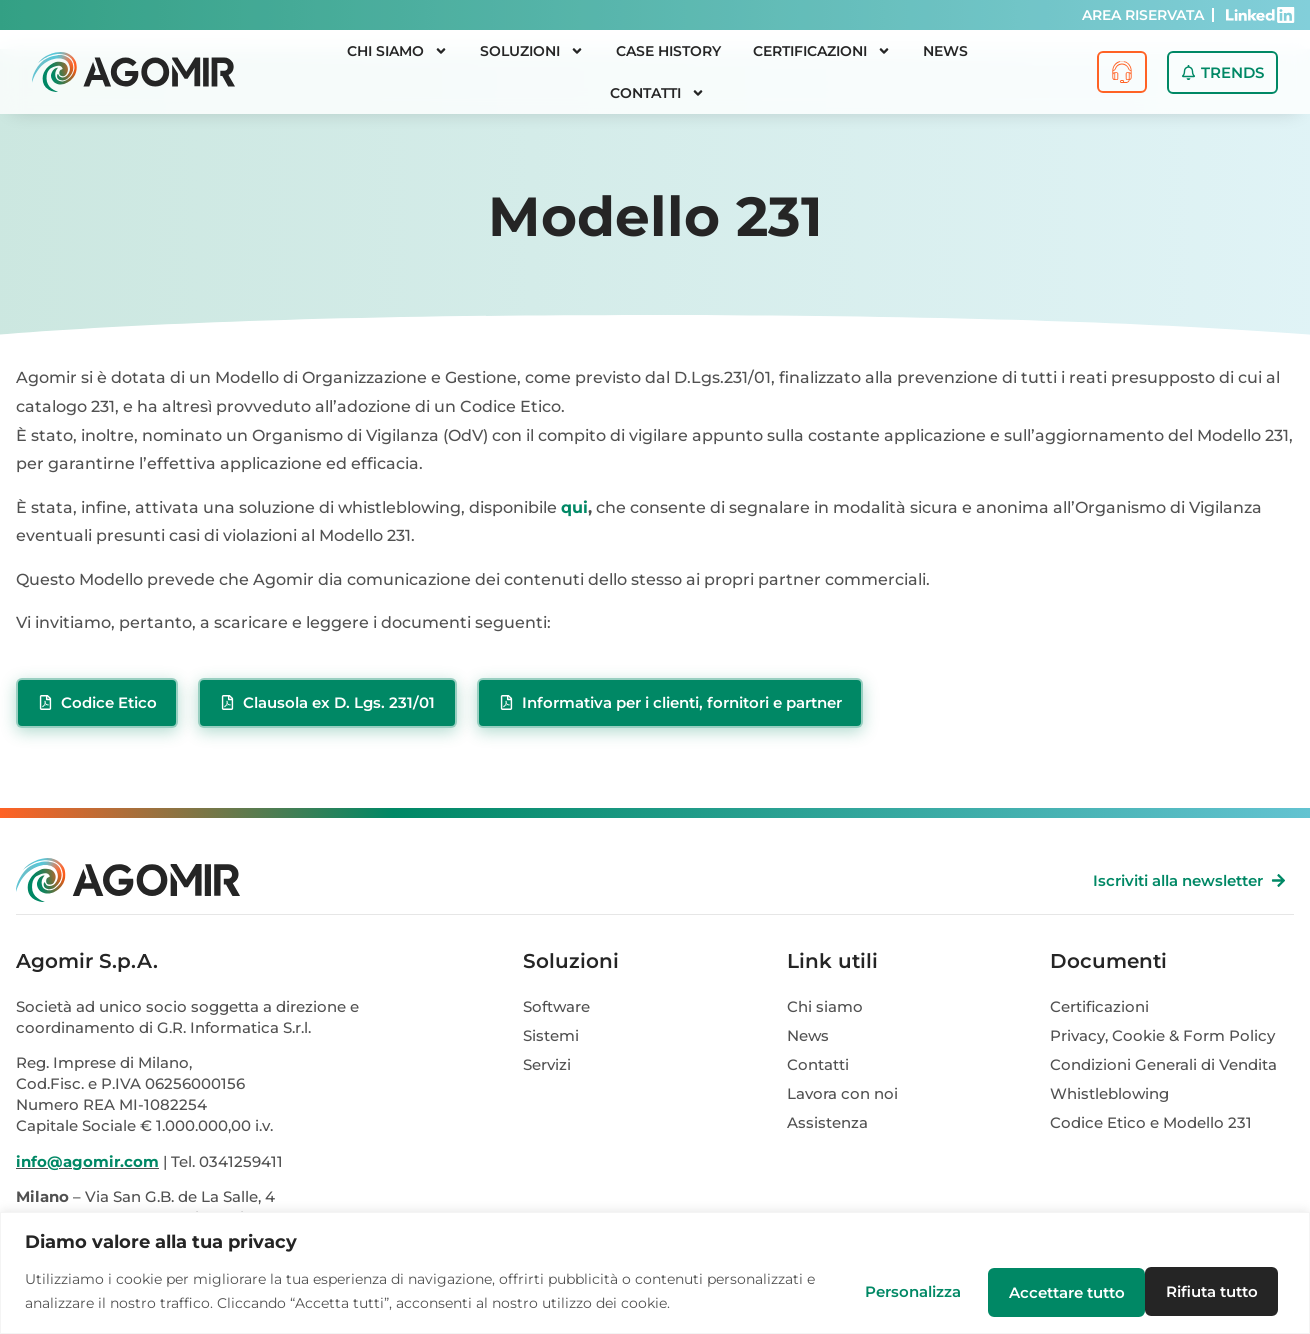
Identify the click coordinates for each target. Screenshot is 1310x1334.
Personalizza (903, 1291)
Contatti (657, 93)
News (945, 51)
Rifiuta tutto (1049, 1291)
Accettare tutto (1205, 1291)
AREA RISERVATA (1143, 15)
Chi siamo (397, 51)
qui (574, 507)
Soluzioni (532, 51)
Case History (668, 51)
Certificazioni (822, 51)
